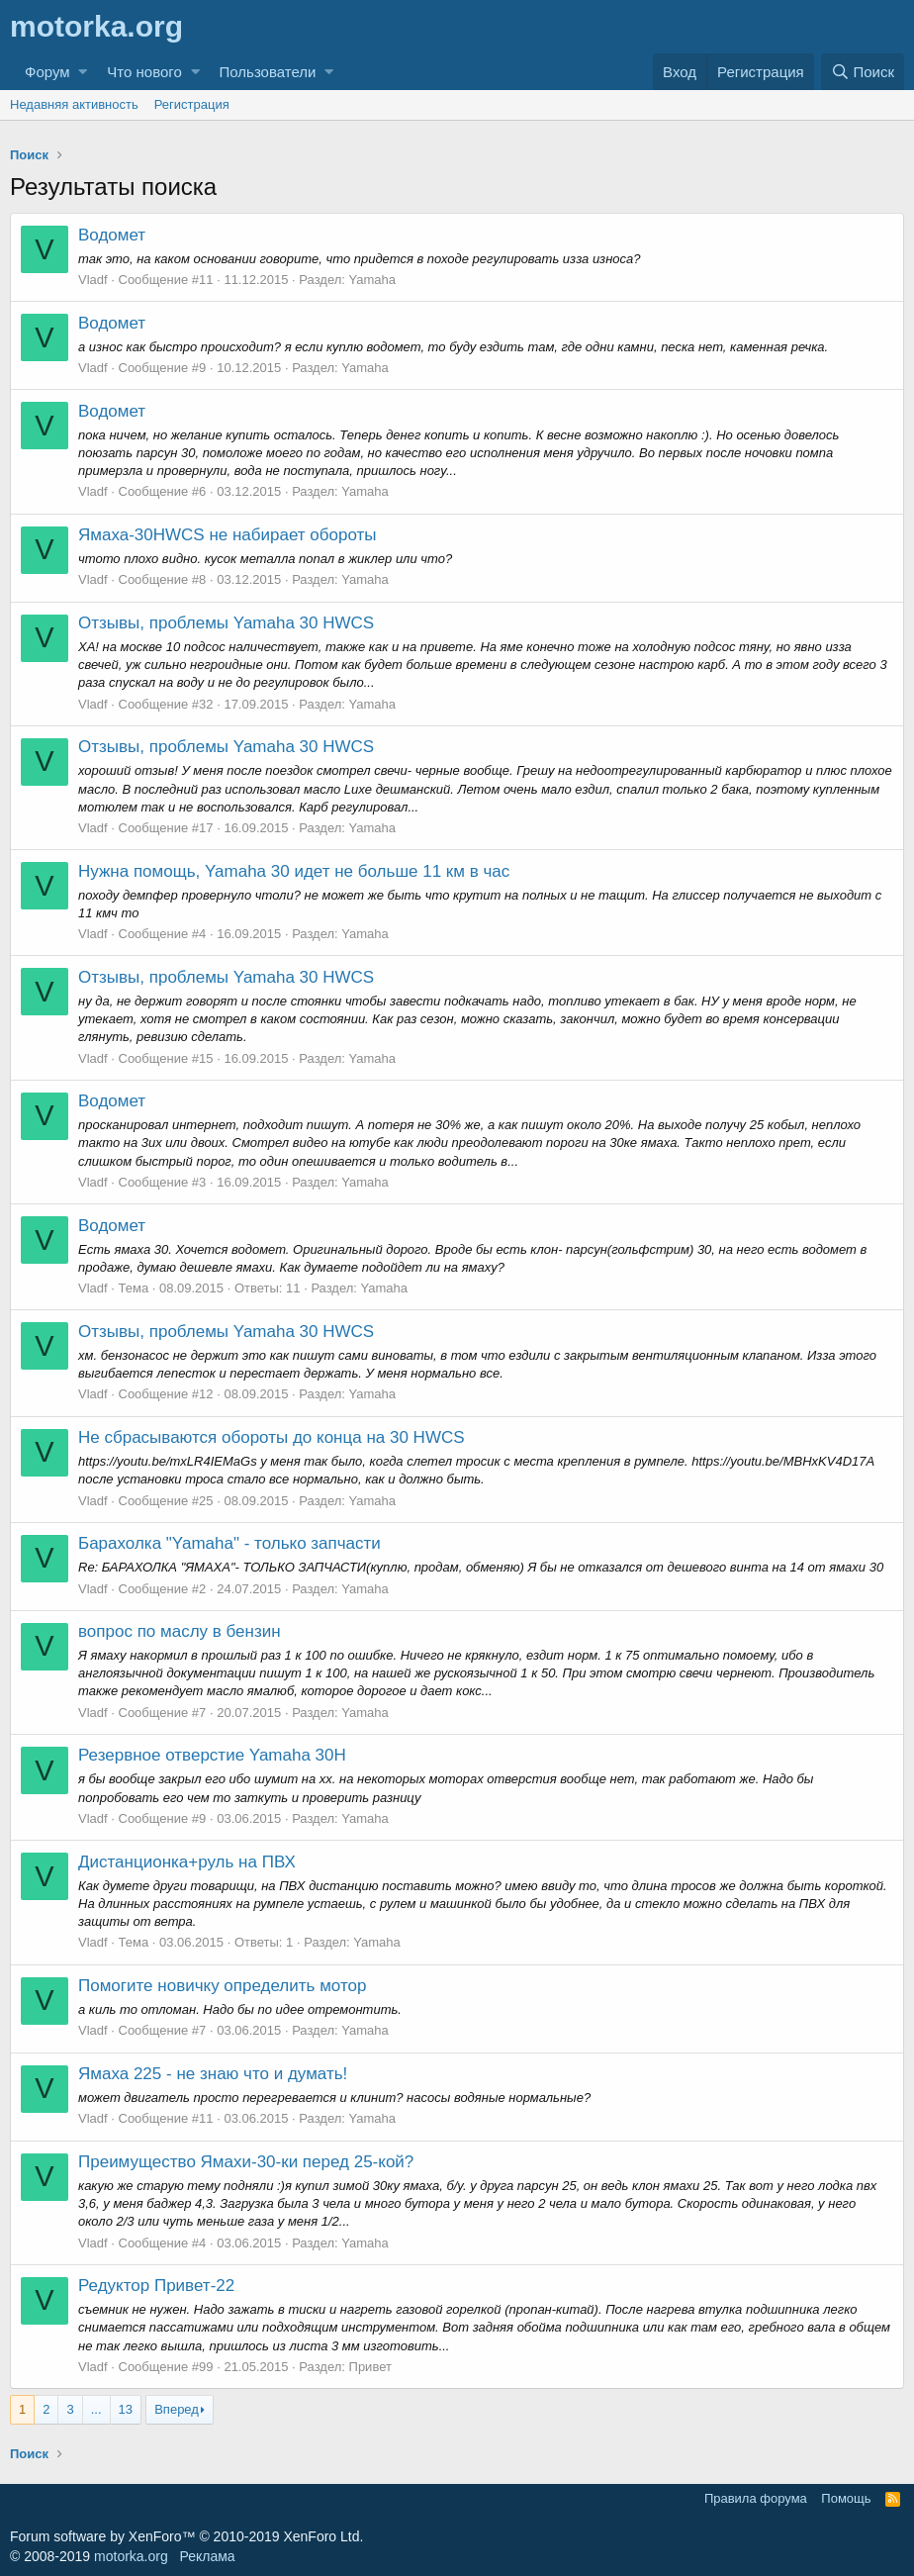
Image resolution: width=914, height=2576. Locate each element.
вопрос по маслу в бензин (179, 1631)
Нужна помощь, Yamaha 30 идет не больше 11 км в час (293, 871)
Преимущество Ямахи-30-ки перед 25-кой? (245, 2161)
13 (126, 2409)
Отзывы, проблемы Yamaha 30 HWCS (226, 623)
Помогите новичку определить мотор (222, 1985)
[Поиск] (862, 71)
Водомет (111, 235)
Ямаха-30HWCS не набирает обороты (227, 534)
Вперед (176, 2409)
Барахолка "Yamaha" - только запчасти (229, 1543)
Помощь (845, 2498)
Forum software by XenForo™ (186, 2536)
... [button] (96, 2409)
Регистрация (191, 104)
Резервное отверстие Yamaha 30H (212, 1755)
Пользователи (268, 71)
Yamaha (372, 279)
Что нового (144, 71)
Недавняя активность (74, 104)
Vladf (93, 279)
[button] (82, 71)
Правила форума (755, 2498)
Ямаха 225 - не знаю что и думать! (212, 2073)
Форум (47, 71)
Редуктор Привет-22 (156, 2285)
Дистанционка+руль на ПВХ (187, 1862)
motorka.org (131, 2556)
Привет (370, 2366)
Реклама (206, 2556)
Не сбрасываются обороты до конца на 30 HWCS (271, 1437)
